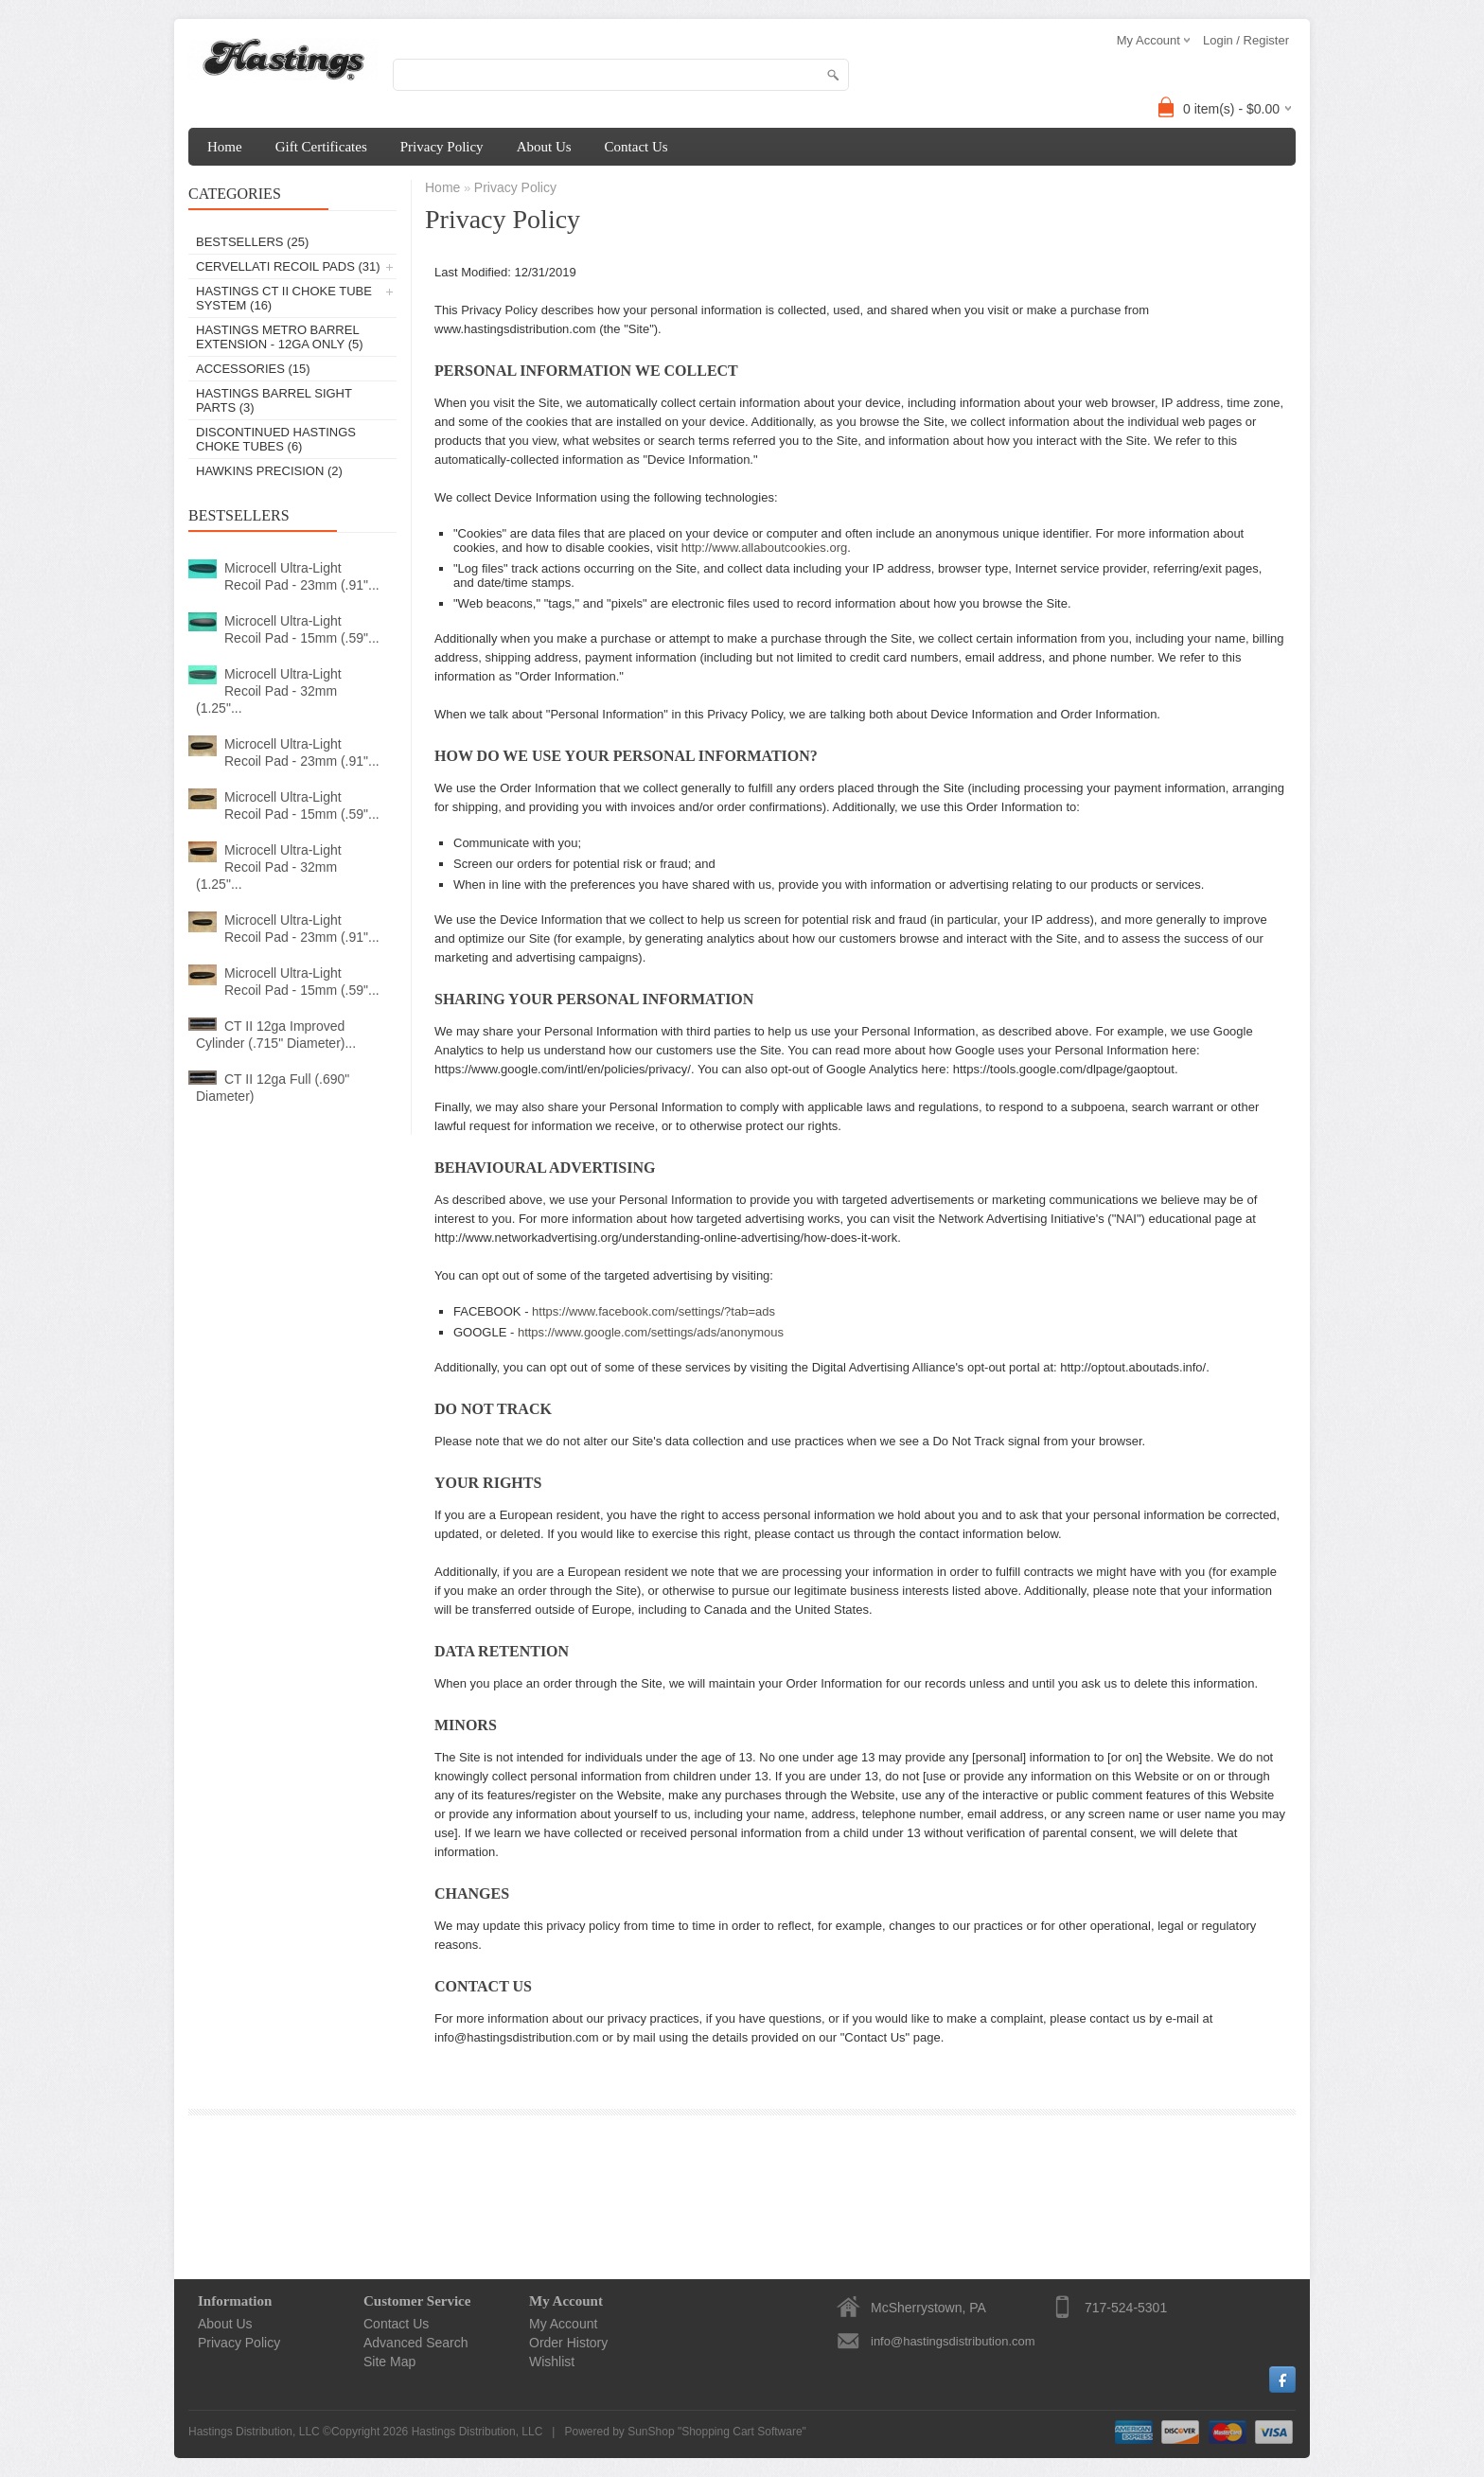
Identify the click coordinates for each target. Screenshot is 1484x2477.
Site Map (389, 2361)
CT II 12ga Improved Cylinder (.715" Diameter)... (276, 1034)
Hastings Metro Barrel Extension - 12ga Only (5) (279, 337)
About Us (544, 146)
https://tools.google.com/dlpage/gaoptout (1064, 1069)
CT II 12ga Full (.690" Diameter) (272, 1087)
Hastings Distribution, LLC (477, 2431)
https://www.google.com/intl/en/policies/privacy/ (562, 1069)
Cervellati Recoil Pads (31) (288, 266)
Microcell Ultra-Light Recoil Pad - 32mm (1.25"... (269, 691)
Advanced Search (415, 2342)
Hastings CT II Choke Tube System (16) (284, 298)
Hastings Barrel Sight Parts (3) (274, 400)
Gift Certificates (321, 146)
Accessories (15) (253, 369)
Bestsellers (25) (252, 242)
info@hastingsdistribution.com (953, 2341)
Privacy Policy (442, 146)
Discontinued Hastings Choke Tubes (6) (276, 439)
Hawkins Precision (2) (269, 471)
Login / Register (1246, 40)
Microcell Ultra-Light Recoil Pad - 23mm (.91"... (302, 576)
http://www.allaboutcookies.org (764, 547)
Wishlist (551, 2361)
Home (224, 146)
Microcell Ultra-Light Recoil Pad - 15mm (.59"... (302, 629)
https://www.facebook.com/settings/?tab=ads (653, 1311)
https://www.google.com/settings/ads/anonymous (651, 1332)
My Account (563, 2323)
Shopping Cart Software (741, 2431)
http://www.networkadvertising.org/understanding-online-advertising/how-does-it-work (665, 1237)
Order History (568, 2342)
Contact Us (636, 146)
